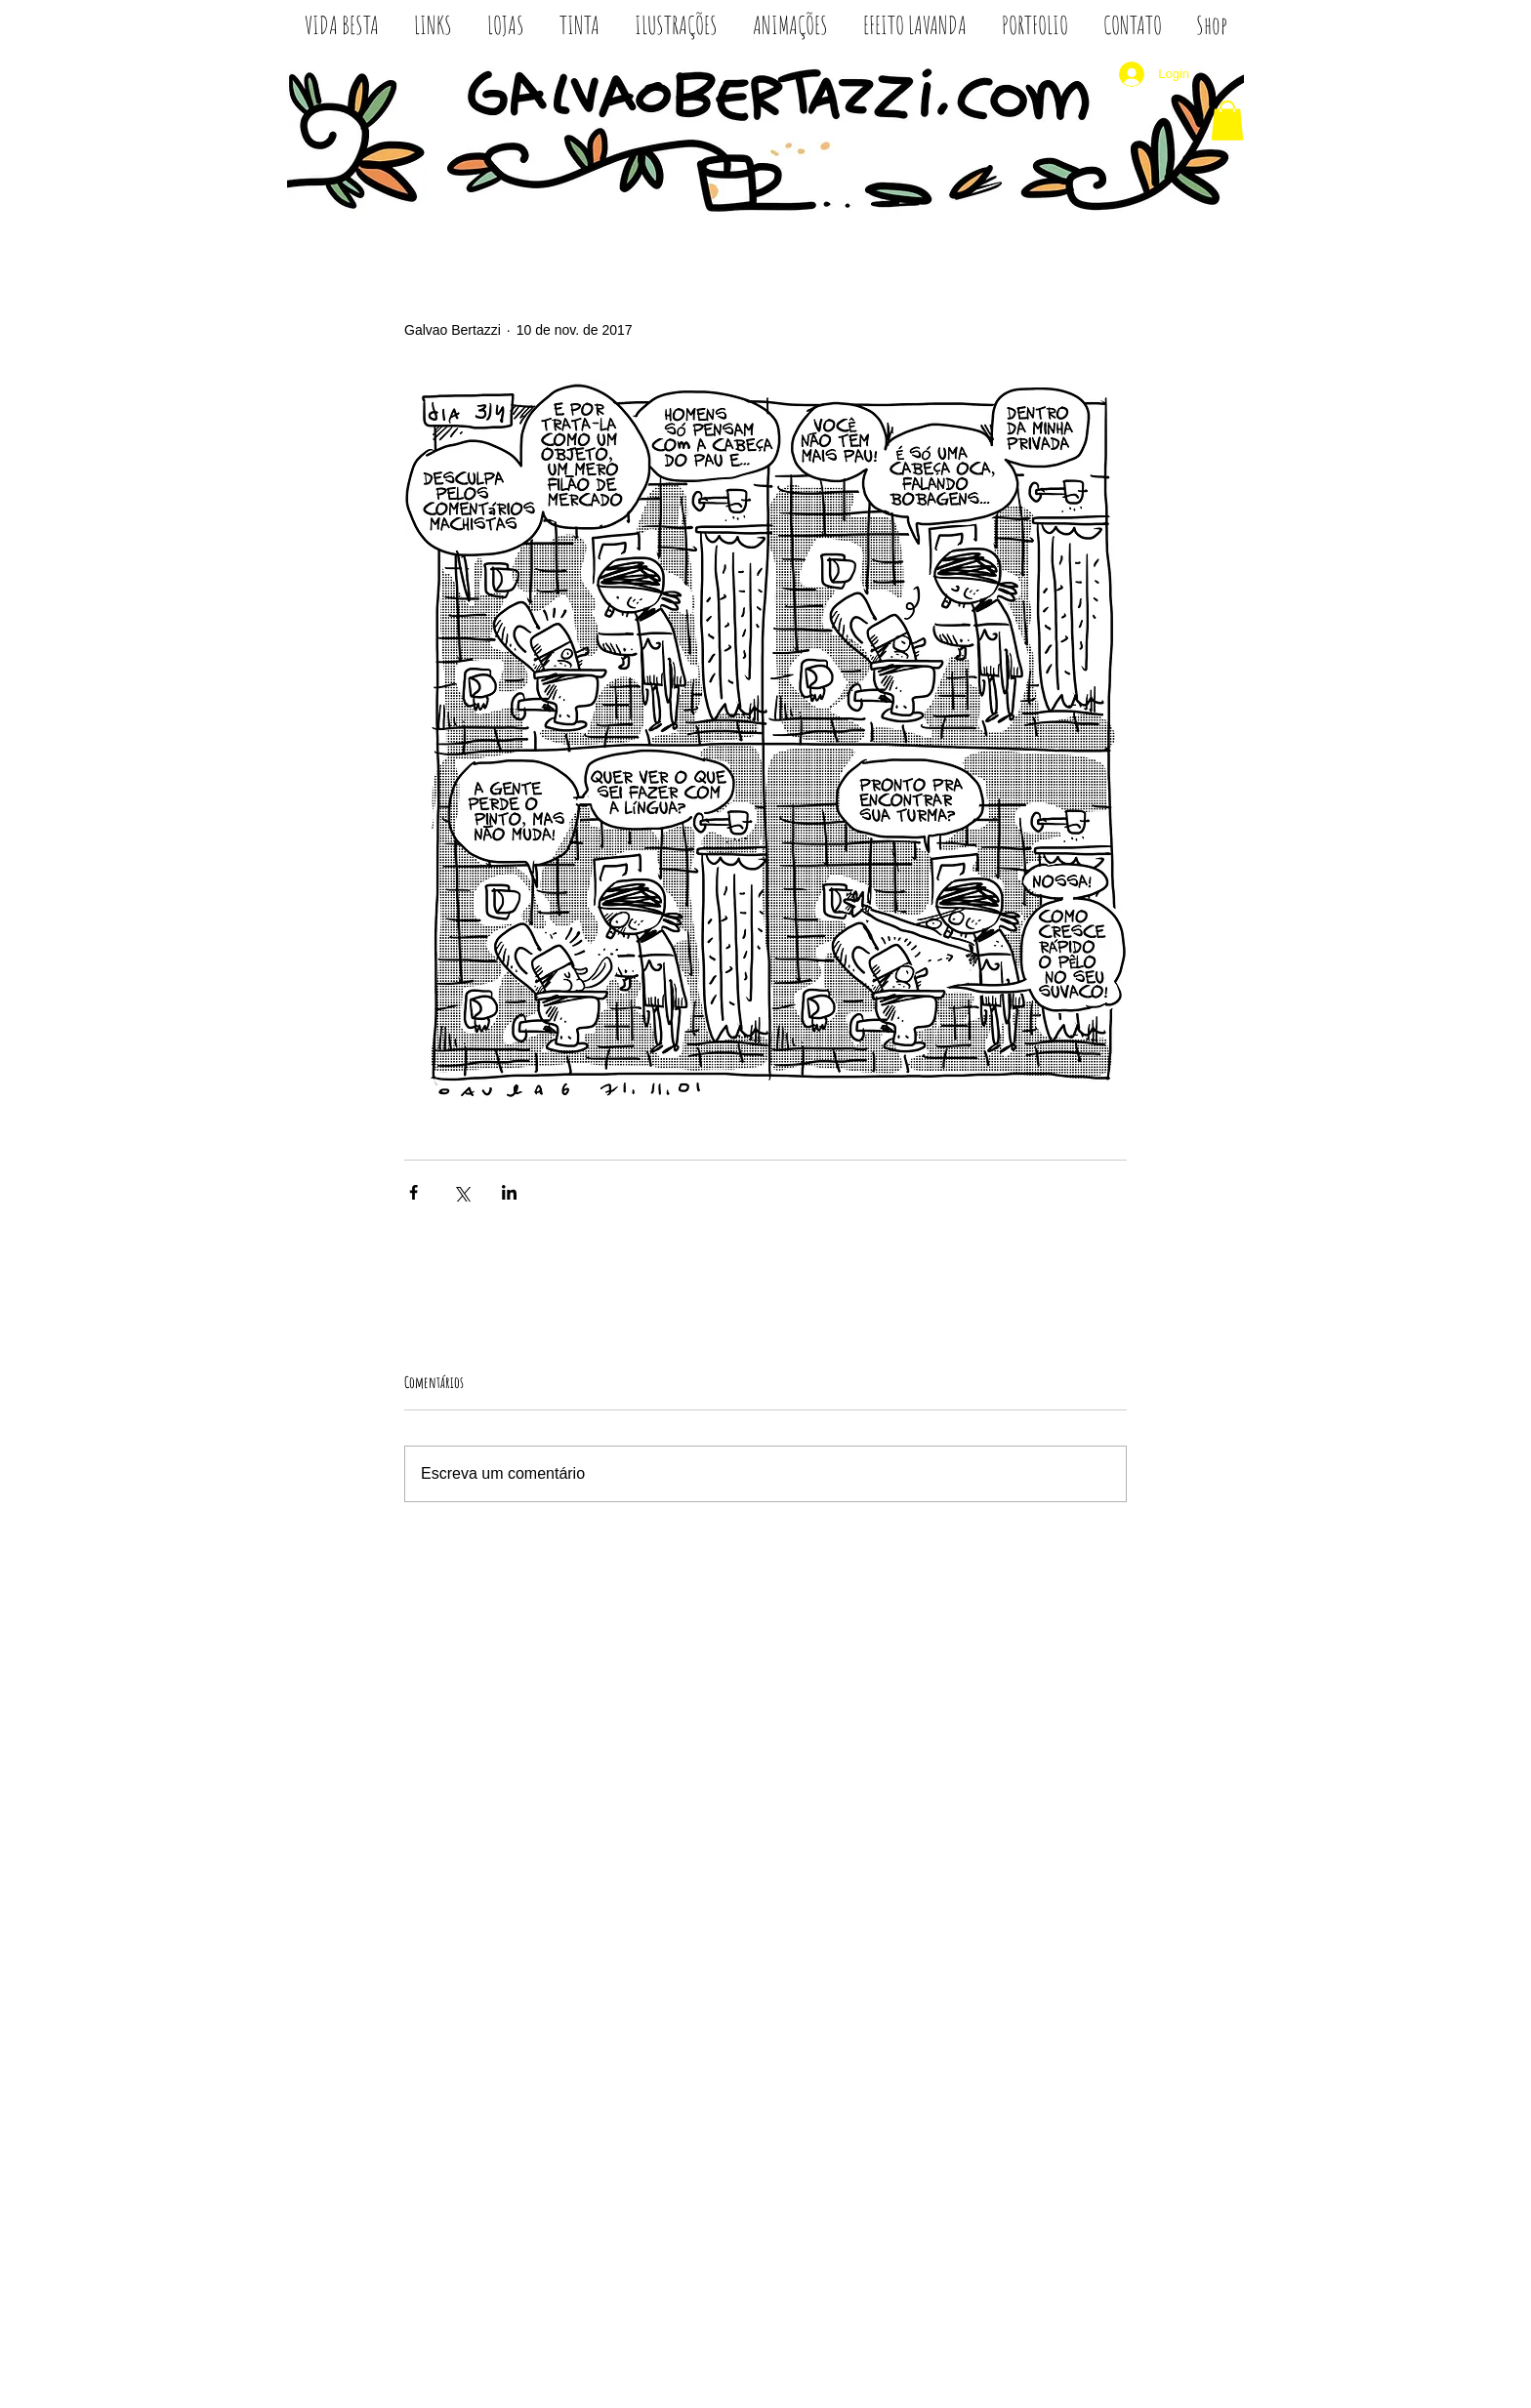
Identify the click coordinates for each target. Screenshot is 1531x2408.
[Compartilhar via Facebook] (413, 1192)
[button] (1227, 121)
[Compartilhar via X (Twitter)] (461, 1192)
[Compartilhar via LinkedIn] (509, 1192)
